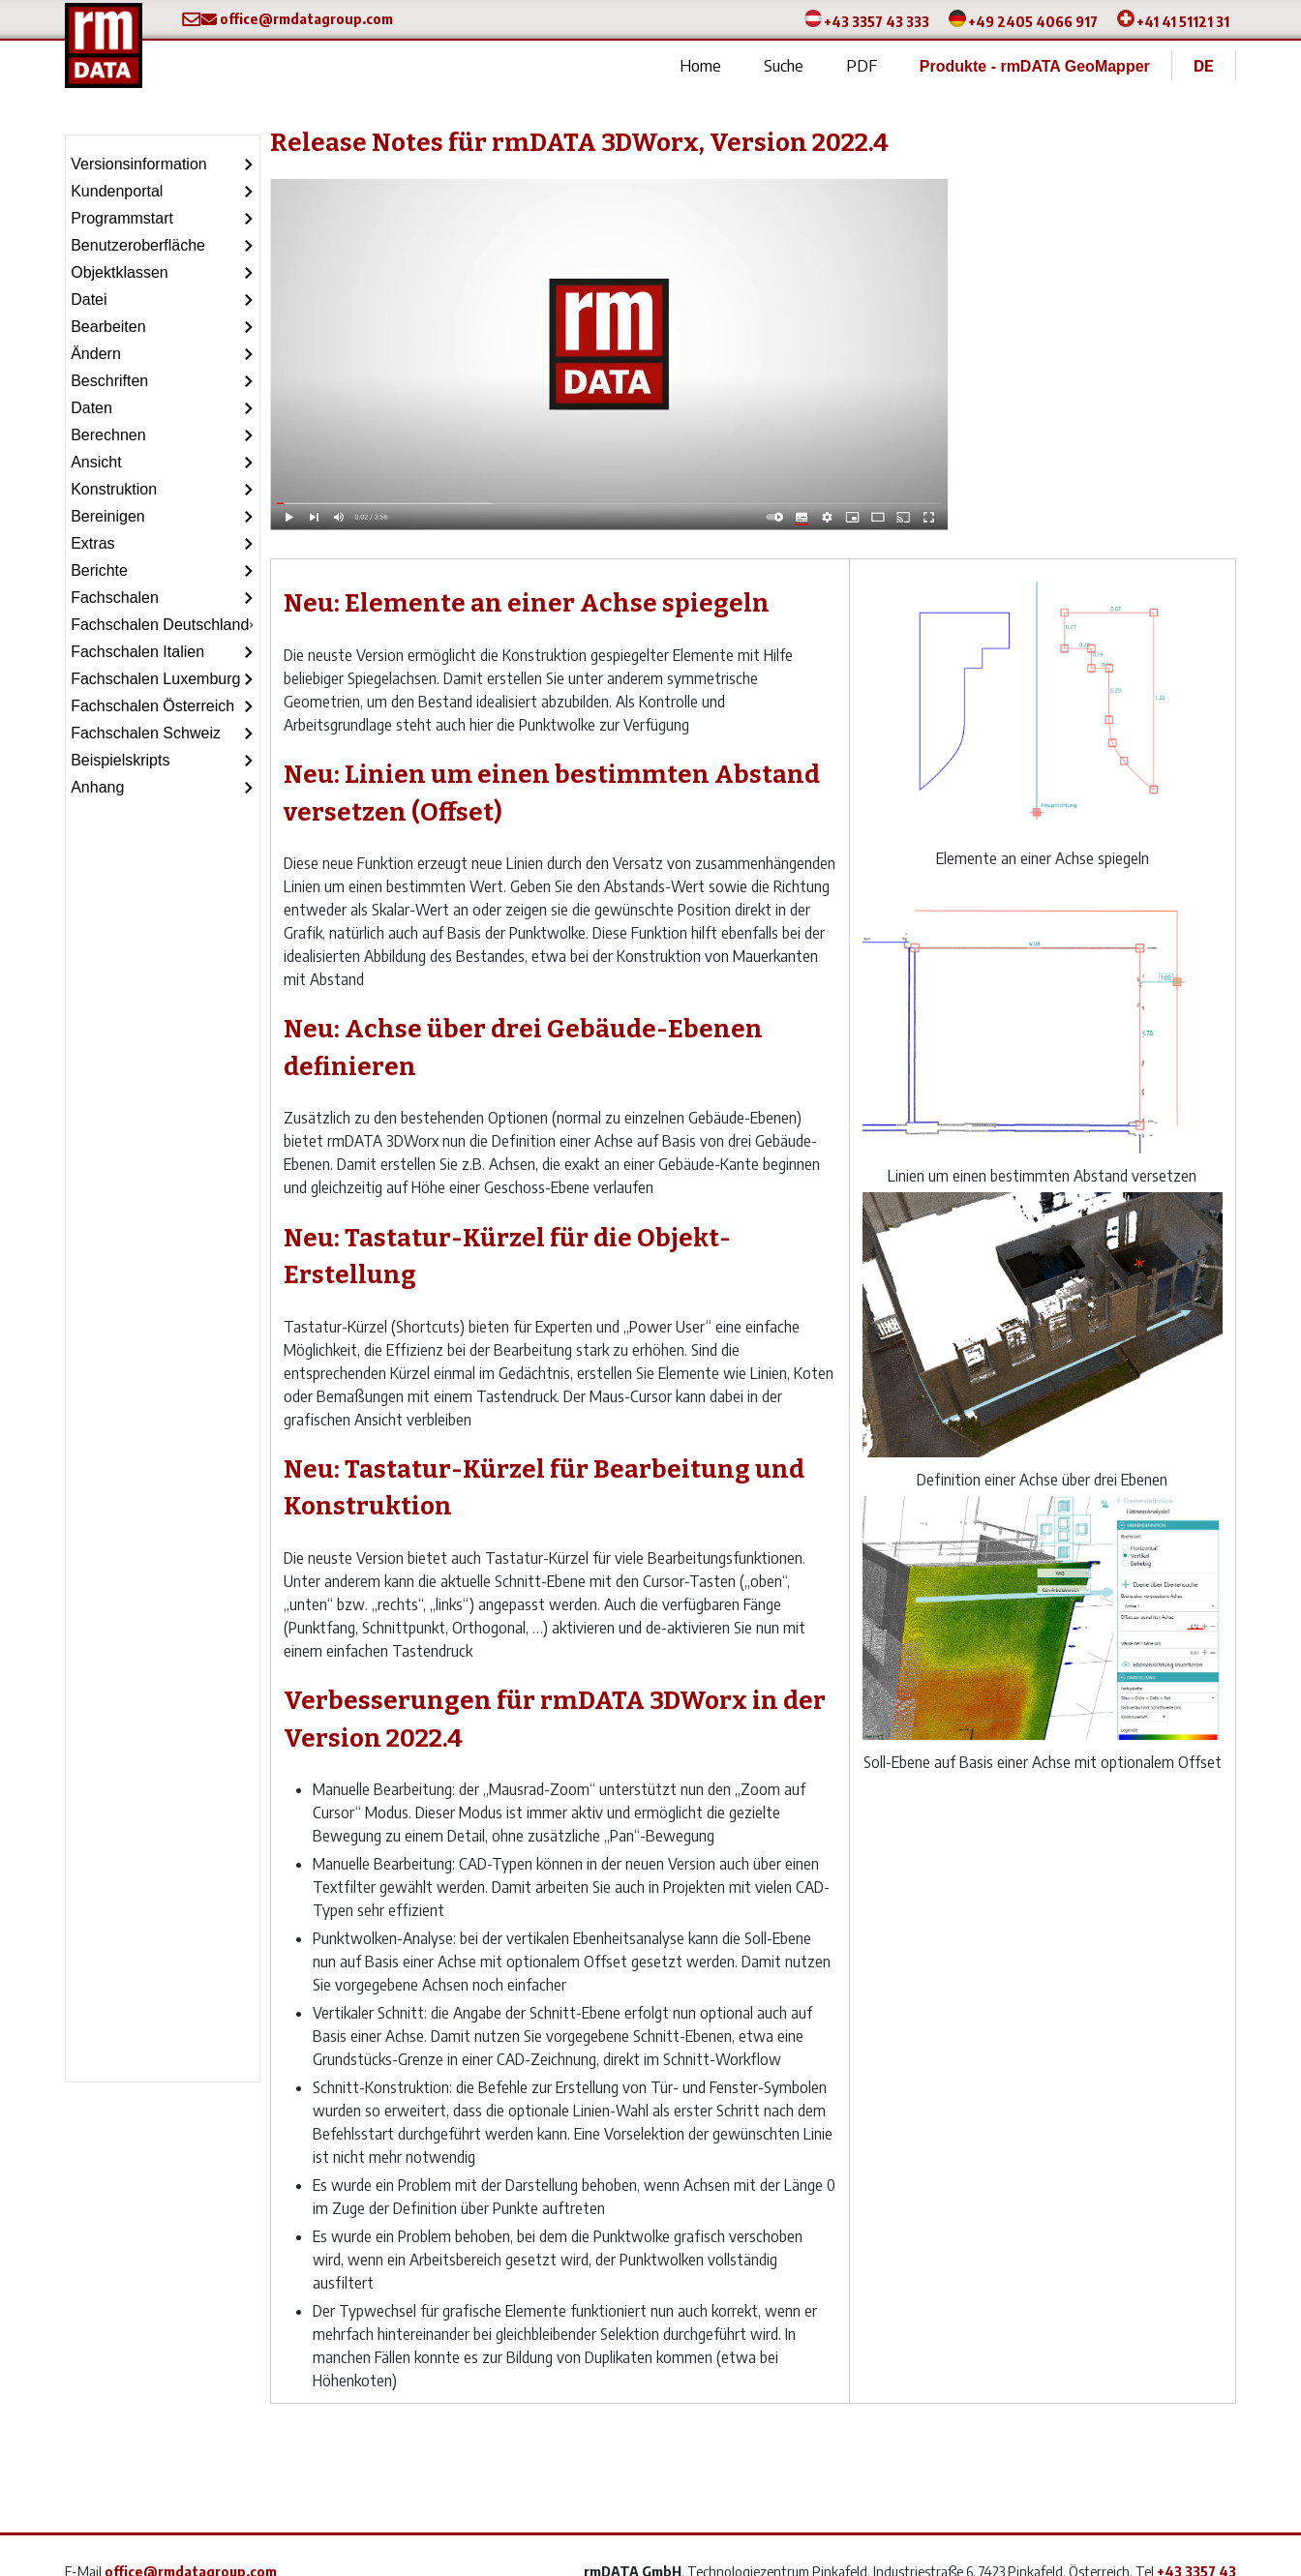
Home (700, 64)
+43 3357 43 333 (876, 21)
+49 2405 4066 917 (1033, 21)
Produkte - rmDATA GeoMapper (1035, 66)
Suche (783, 64)
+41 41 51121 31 (1182, 21)
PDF (861, 64)
